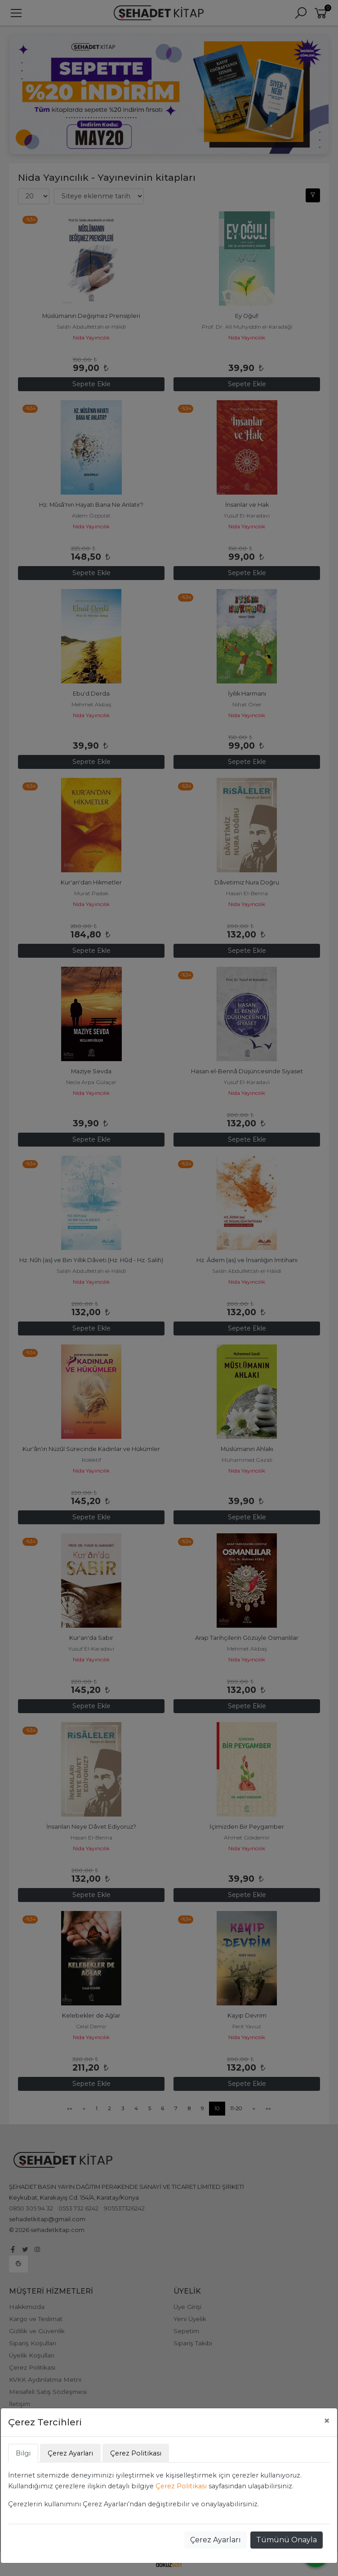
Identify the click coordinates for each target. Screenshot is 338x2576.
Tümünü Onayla (286, 2540)
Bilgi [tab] (23, 2453)
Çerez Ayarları (215, 2540)
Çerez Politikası (181, 2486)
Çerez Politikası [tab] (135, 2453)
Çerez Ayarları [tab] (70, 2453)
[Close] (326, 2420)
